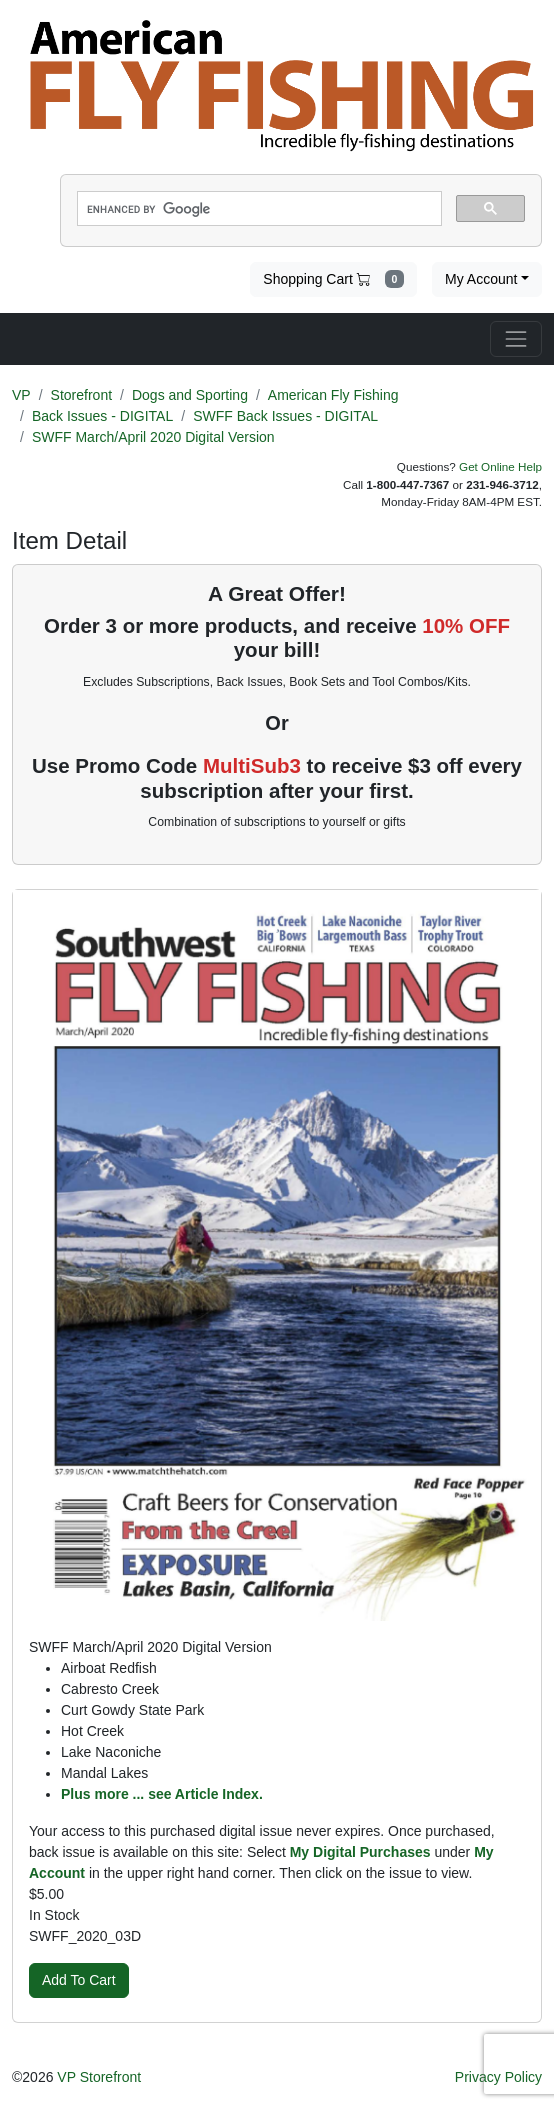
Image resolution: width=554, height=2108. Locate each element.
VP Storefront (99, 2077)
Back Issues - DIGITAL (102, 416)
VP (21, 395)
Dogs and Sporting (190, 395)
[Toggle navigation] (516, 339)
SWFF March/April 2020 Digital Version (153, 437)
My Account (481, 279)
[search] (257, 209)
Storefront (81, 395)
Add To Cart (79, 1980)
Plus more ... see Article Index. (162, 1794)
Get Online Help (500, 466)
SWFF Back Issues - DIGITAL (285, 416)
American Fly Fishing (333, 395)
